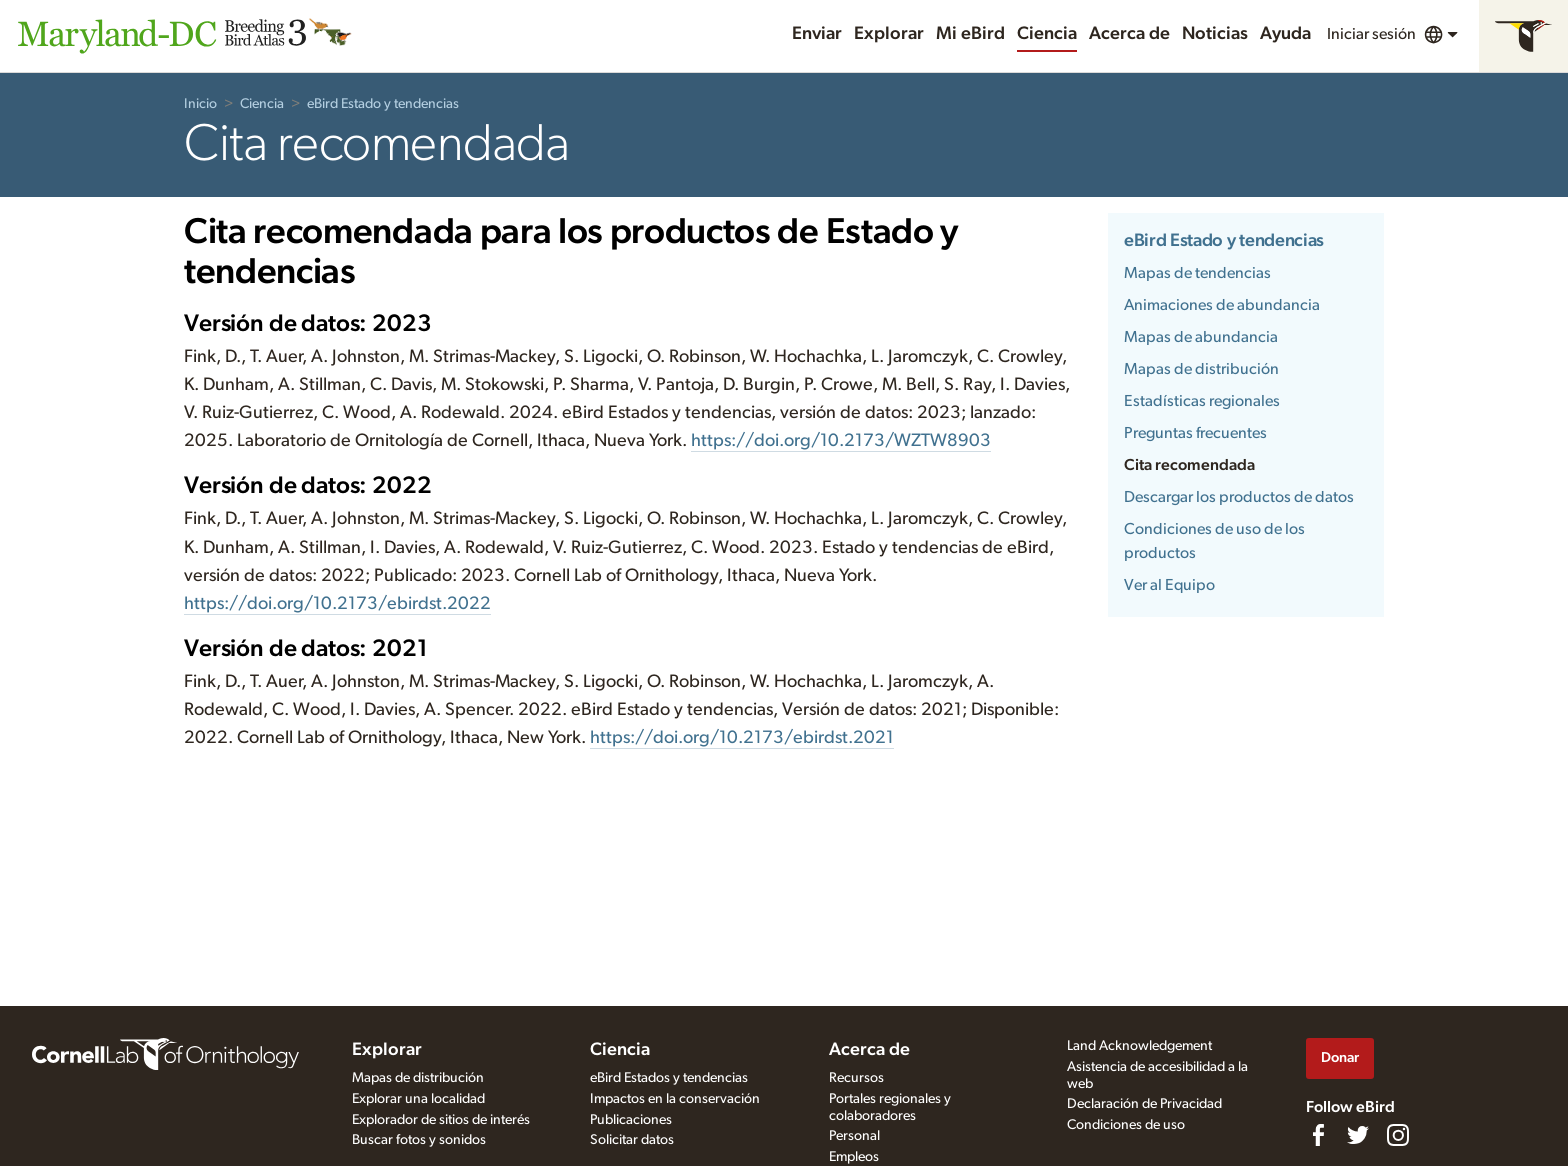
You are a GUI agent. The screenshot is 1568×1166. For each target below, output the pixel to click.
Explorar (889, 34)
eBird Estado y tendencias (383, 104)
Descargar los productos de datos (1239, 497)
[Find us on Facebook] (1318, 1135)
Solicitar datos (632, 1140)
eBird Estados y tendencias (669, 1078)
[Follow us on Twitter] (1358, 1135)
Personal (854, 1136)
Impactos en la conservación (675, 1099)
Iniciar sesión (1371, 34)
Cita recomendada (1189, 465)
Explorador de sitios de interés (441, 1120)
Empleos (854, 1157)
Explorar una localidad (418, 1099)
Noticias (1215, 34)
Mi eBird (970, 34)
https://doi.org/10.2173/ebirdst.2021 (742, 738)
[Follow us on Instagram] (1398, 1135)
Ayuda (1285, 34)
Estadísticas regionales (1202, 401)
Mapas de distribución (1201, 369)
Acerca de (1129, 34)
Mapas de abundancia (1201, 337)
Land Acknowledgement (1139, 1046)
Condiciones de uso (1126, 1125)
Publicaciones (631, 1120)
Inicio (200, 104)
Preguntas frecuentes (1195, 433)
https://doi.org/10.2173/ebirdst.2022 (337, 604)
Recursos (856, 1078)
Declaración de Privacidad (1144, 1104)
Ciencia (1047, 34)
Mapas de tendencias (1197, 273)
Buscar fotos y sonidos (419, 1140)
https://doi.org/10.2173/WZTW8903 (841, 441)
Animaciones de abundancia (1222, 305)
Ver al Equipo (1169, 585)
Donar (1340, 1057)
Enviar (817, 34)
